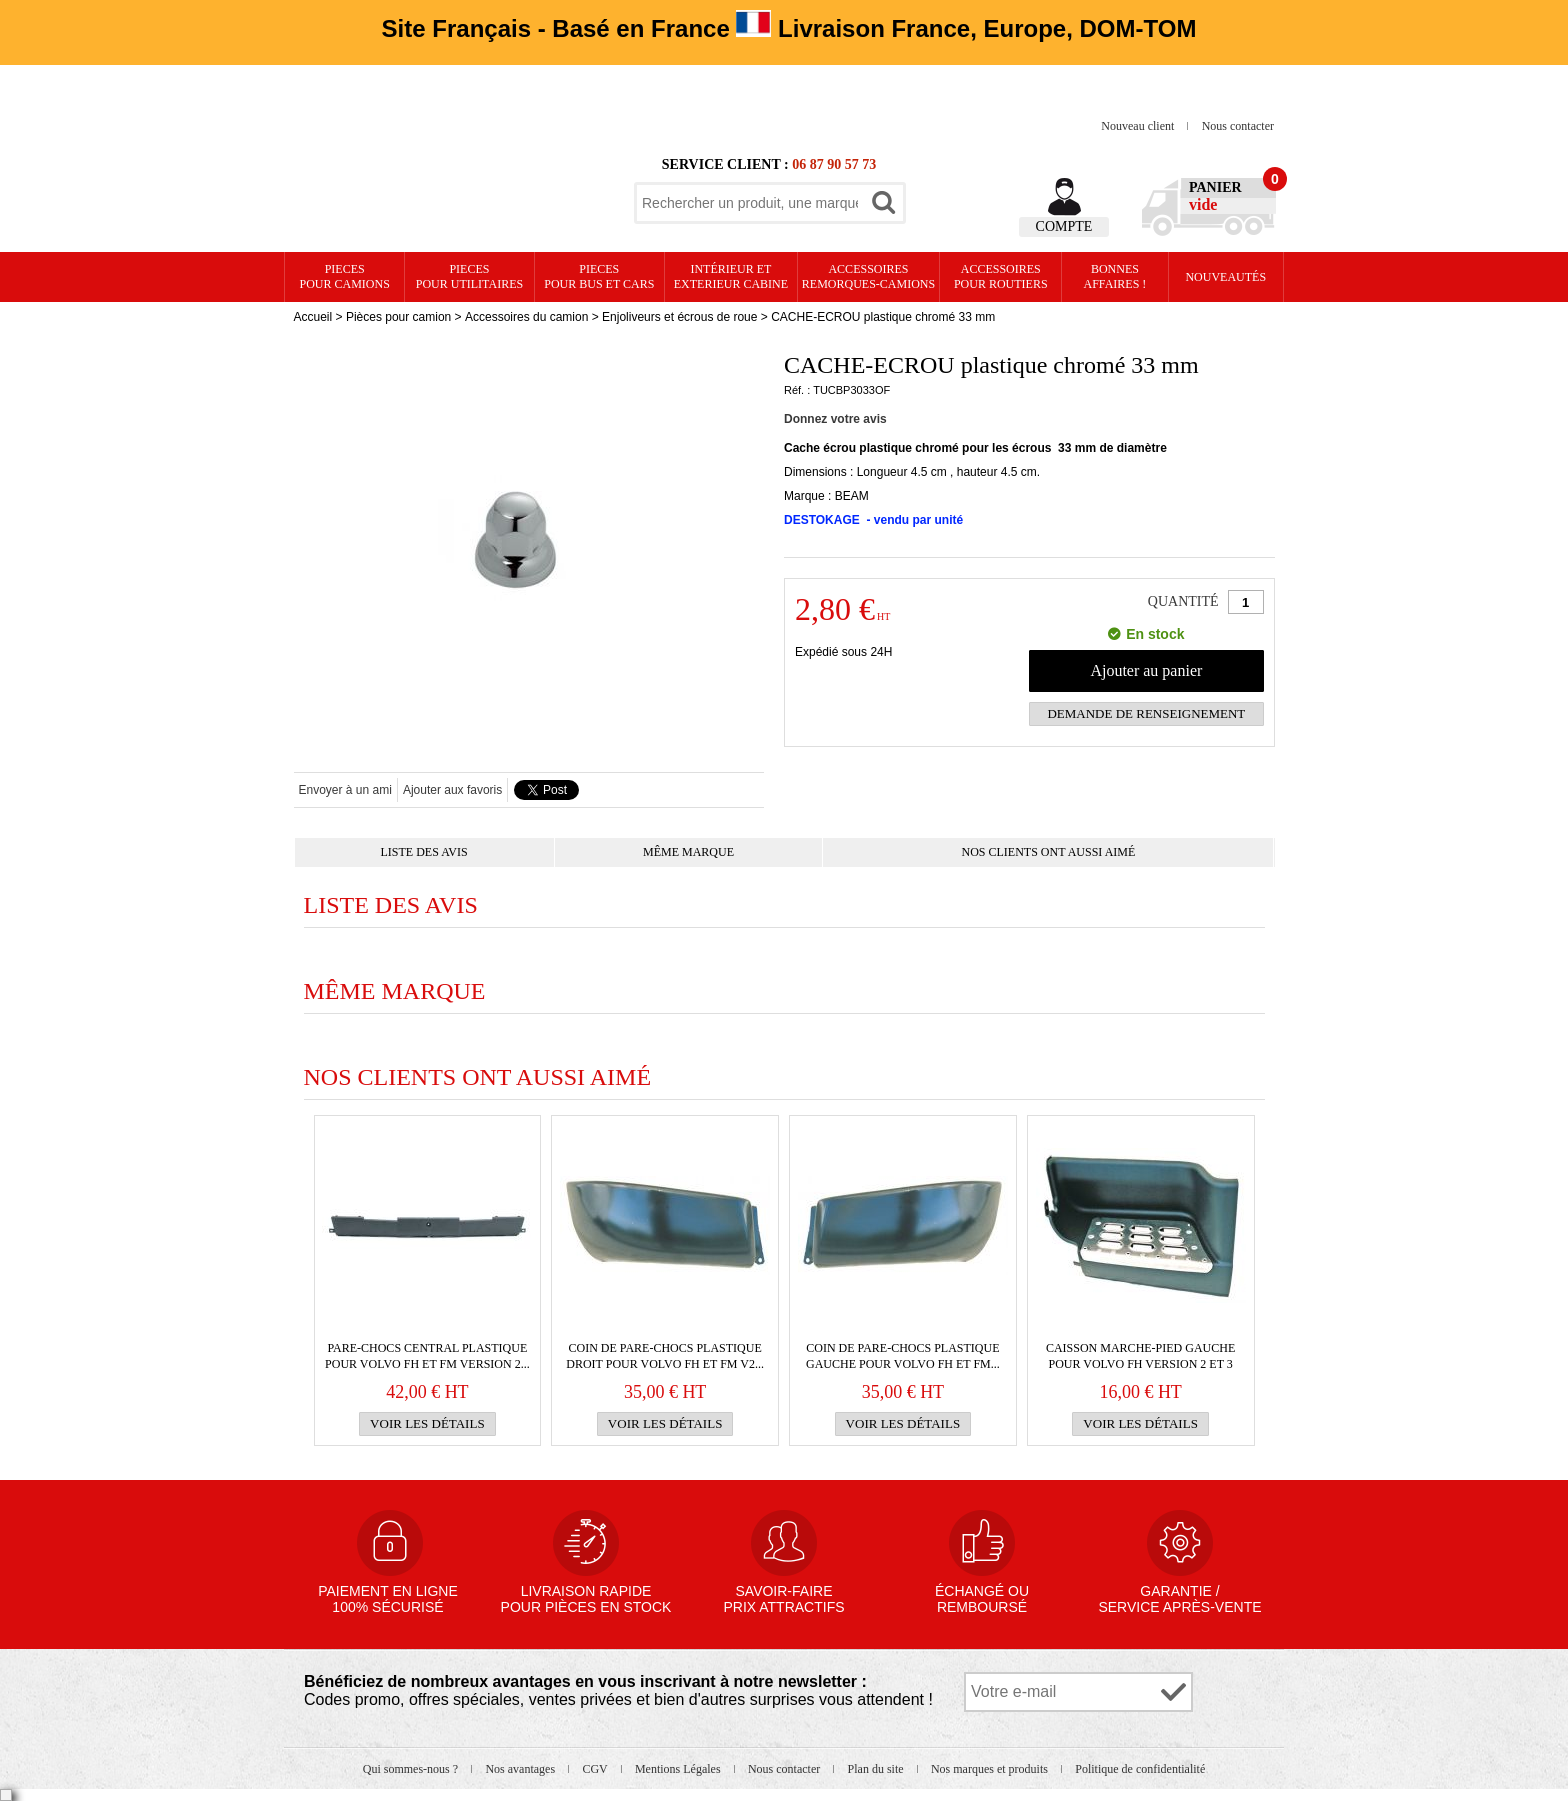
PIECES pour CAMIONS (345, 276)
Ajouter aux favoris (452, 790)
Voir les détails (427, 1423)
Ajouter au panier (1146, 670)
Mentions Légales (679, 1769)
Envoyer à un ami (345, 790)
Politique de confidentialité (1140, 1769)
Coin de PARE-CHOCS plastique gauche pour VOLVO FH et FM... (903, 1356)
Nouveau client (1139, 126)
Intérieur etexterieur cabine (731, 276)
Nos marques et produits (991, 1769)
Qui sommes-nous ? (412, 1769)
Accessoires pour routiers (1001, 276)
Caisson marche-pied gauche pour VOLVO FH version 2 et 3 (1140, 1356)
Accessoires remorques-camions (868, 276)
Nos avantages (521, 1769)
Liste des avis (424, 852)
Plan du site (877, 1769)
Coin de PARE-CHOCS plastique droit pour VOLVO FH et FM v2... (665, 1356)
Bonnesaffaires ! (1115, 276)
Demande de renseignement (1146, 713)
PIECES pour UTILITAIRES (469, 276)
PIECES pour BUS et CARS (599, 276)
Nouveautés (1225, 277)
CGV (596, 1769)
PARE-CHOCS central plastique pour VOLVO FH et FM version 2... (427, 1356)
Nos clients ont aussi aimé (1049, 852)
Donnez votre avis (835, 419)
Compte (1064, 226)
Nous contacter (1238, 126)
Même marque (688, 852)
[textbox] (750, 203)
